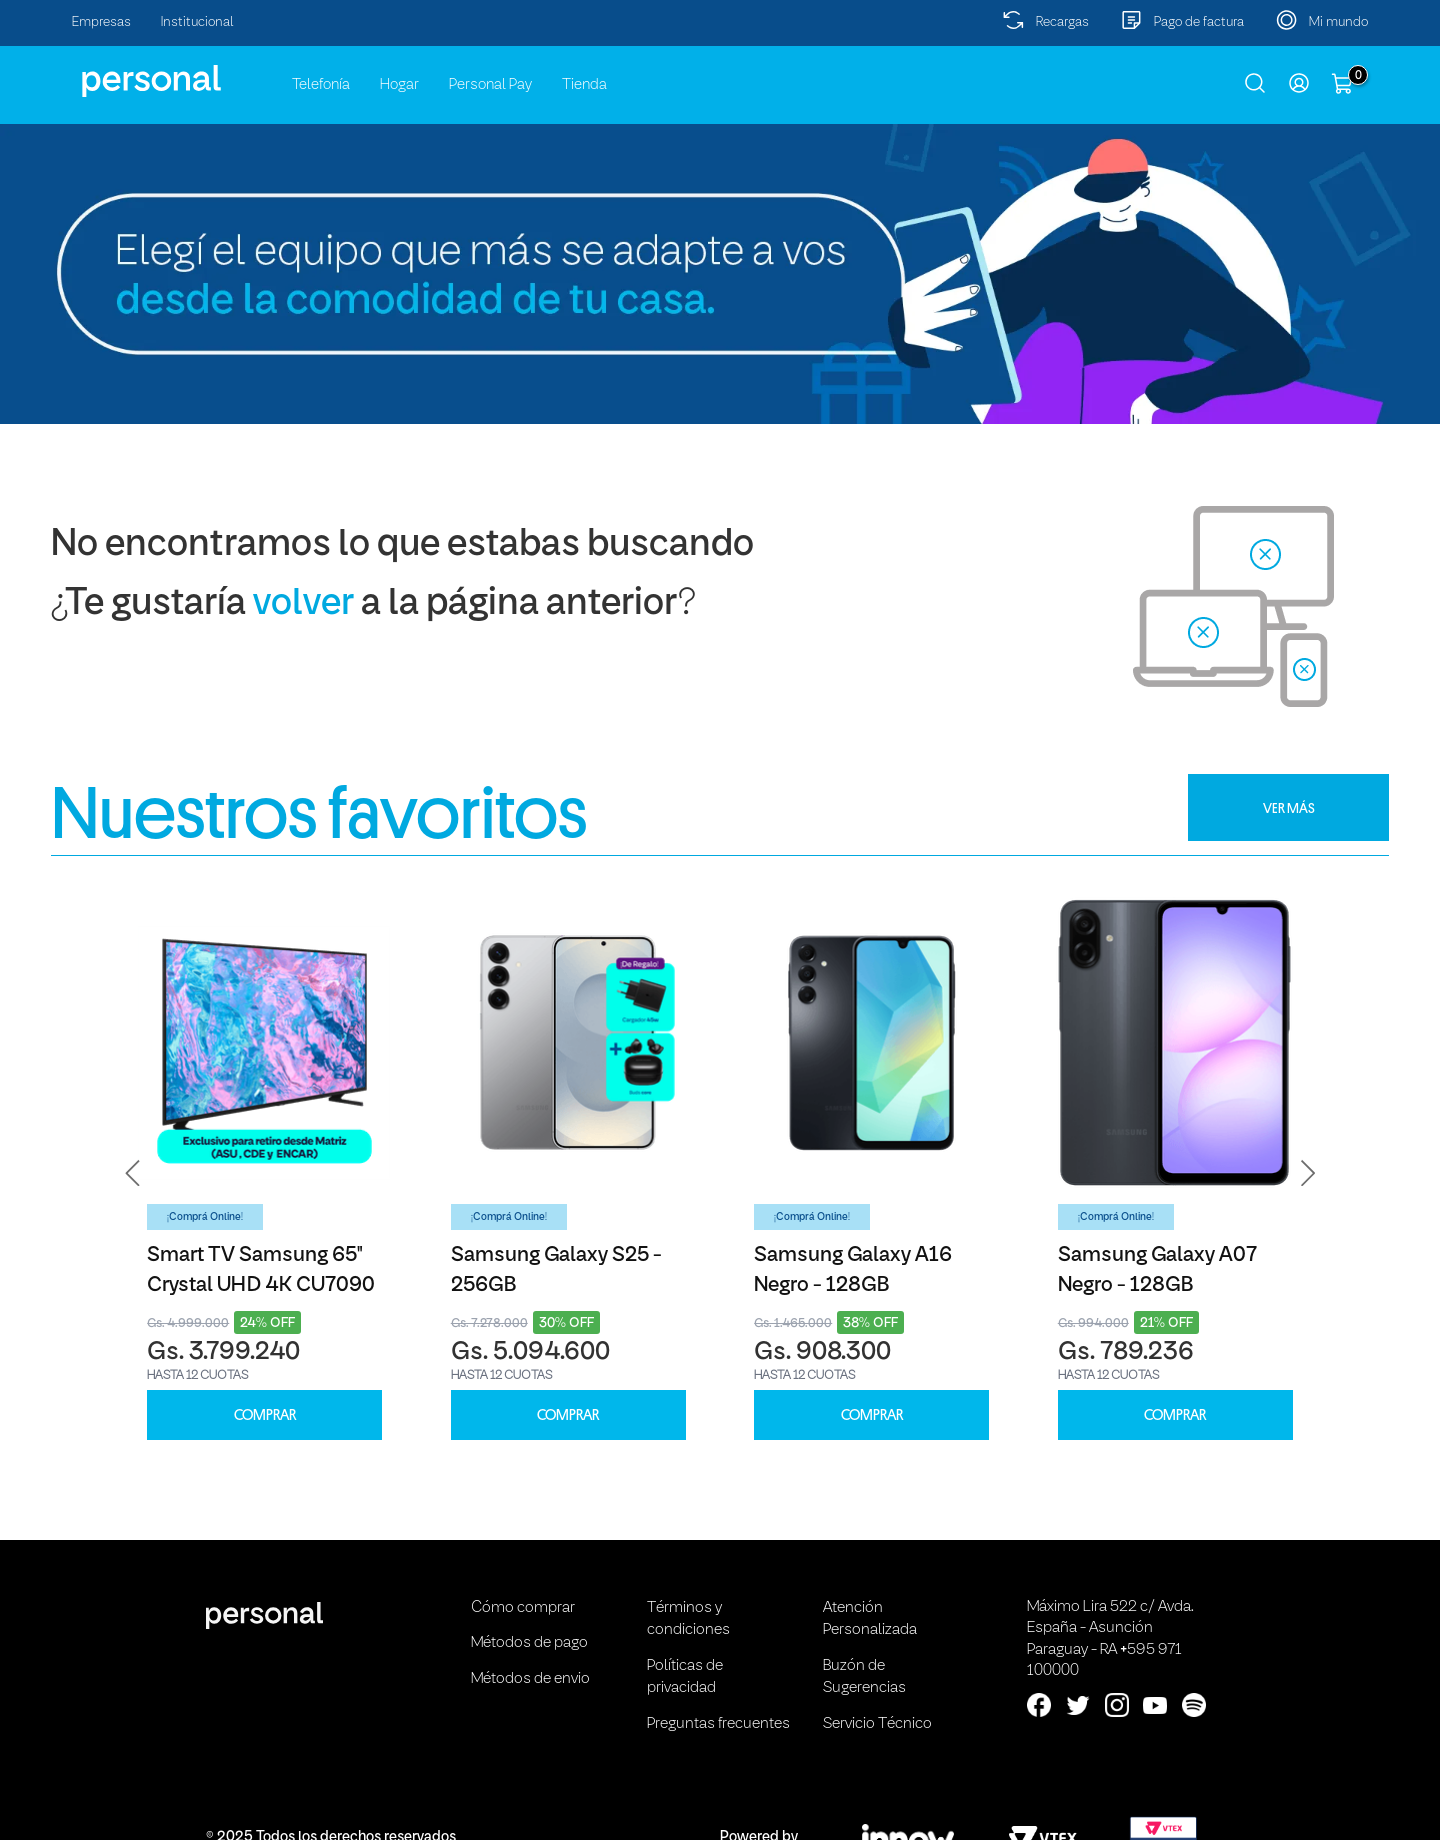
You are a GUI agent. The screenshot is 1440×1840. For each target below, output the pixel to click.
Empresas (101, 22)
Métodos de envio (530, 1679)
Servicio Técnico (877, 1724)
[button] (133, 1173)
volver (303, 604)
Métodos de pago (529, 1643)
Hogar (399, 85)
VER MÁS (1289, 808)
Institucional (197, 22)
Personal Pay (490, 85)
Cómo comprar (523, 1608)
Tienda (584, 85)
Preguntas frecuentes (718, 1724)
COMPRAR (265, 1415)
